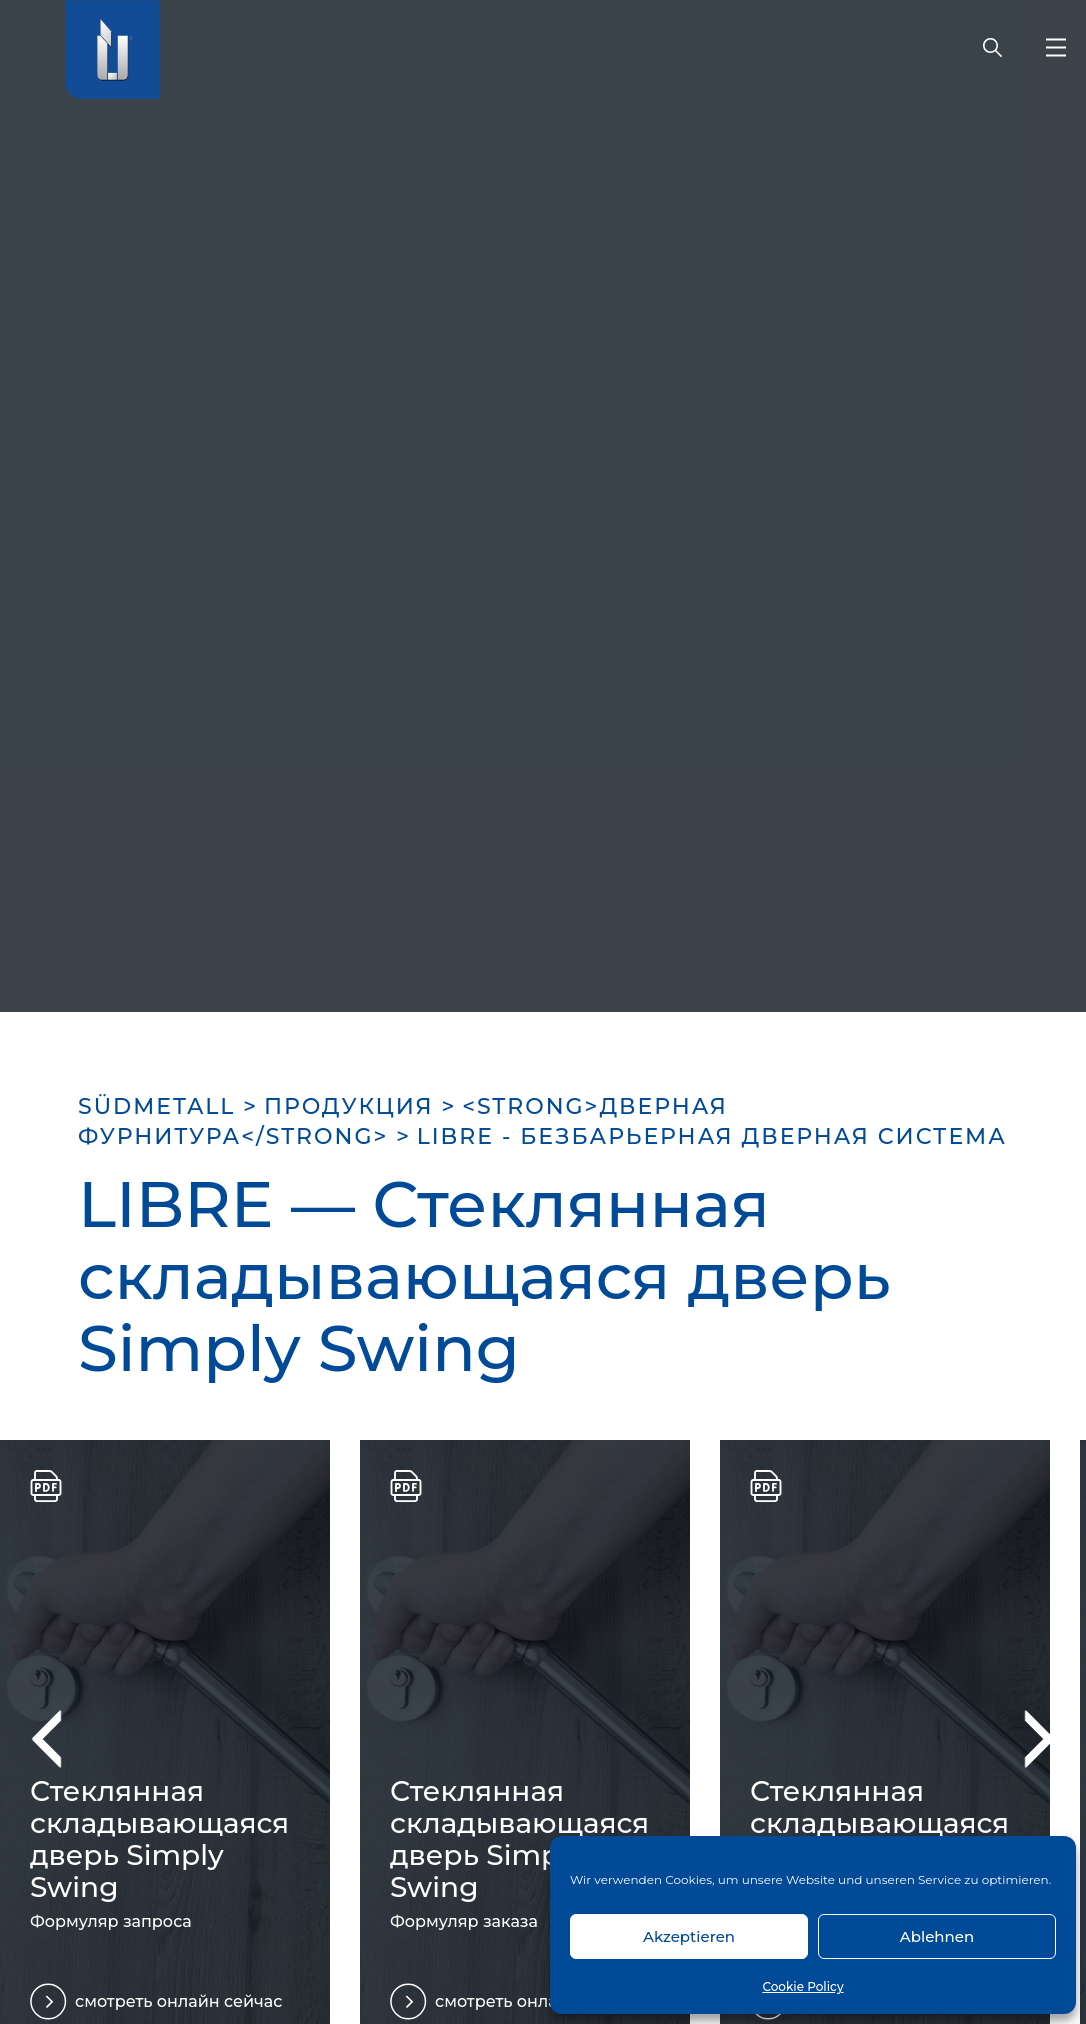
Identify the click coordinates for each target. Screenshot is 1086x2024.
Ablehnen (937, 1936)
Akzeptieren (689, 1936)
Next (1024, 1738)
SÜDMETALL (156, 1106)
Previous (60, 1738)
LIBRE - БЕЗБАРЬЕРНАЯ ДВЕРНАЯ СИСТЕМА (712, 1136)
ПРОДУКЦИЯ (349, 1106)
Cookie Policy (802, 1986)
